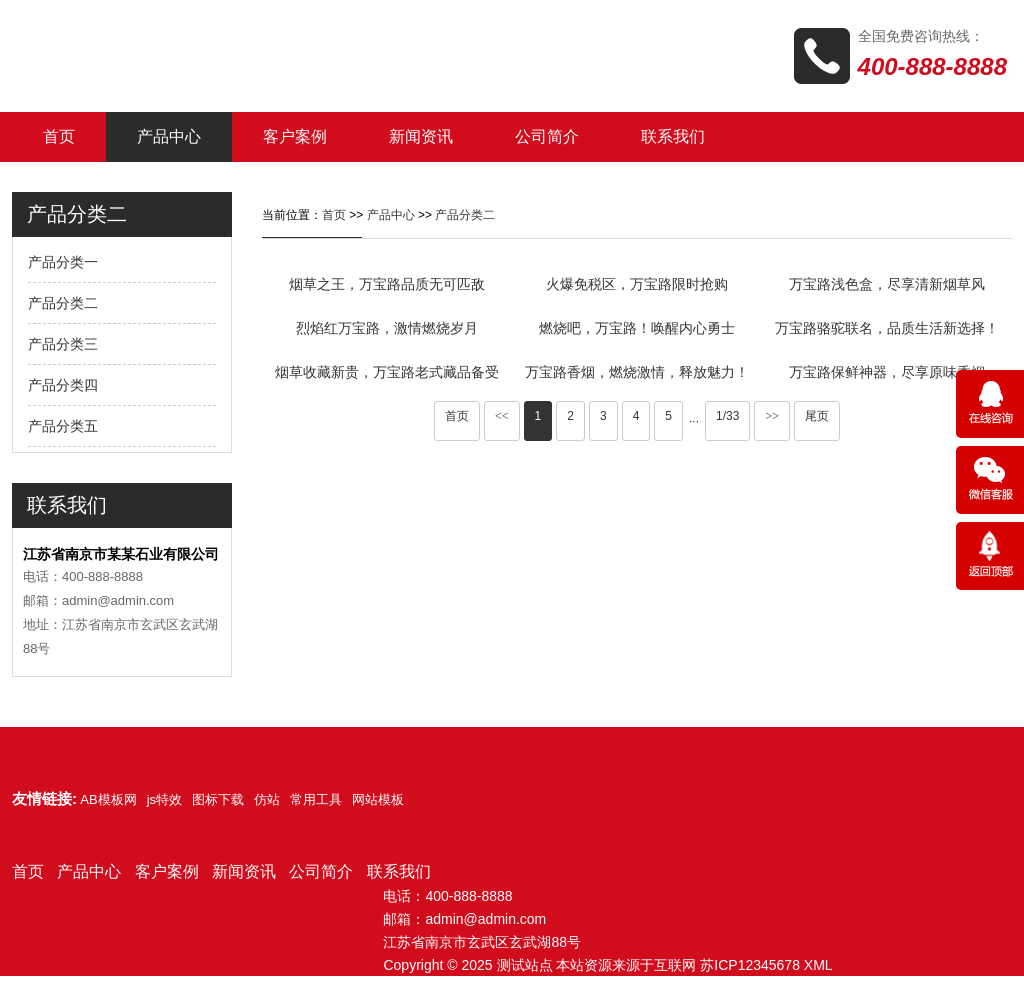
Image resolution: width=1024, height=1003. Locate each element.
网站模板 (378, 799)
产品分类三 (63, 344)
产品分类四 (63, 385)
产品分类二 (63, 303)
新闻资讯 (421, 136)
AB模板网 (108, 799)
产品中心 (169, 136)
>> (772, 416)
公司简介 (547, 136)
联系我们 (673, 136)
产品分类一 (63, 262)
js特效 (164, 799)
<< (502, 416)
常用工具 (316, 799)
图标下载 (218, 799)
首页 (59, 136)
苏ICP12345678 (750, 965)
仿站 (267, 799)
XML (818, 965)
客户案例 (295, 136)
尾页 (817, 416)
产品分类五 (63, 426)
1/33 (727, 416)
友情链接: (44, 798)
